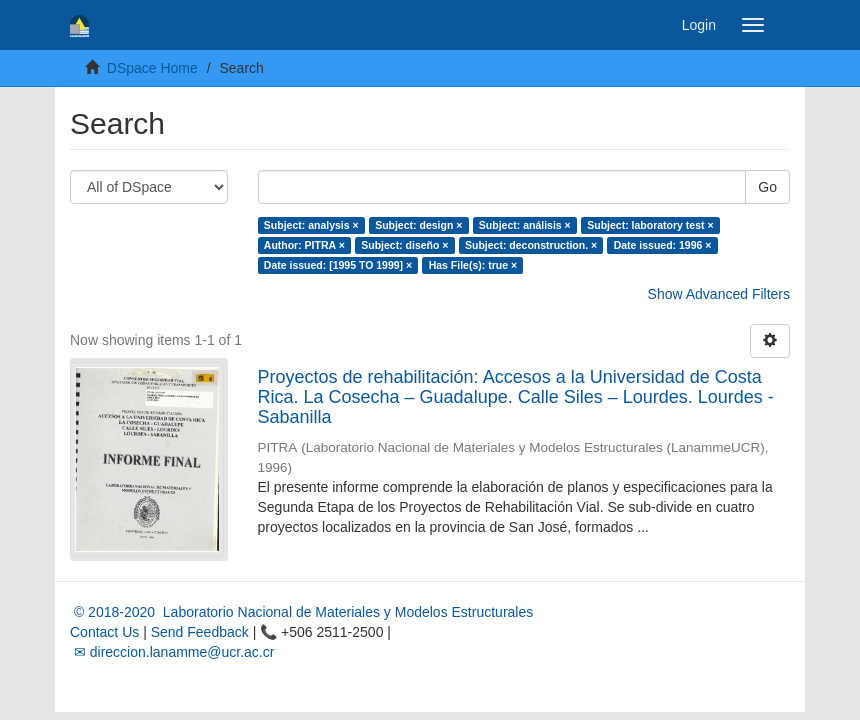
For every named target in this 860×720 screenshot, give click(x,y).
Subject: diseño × (404, 245)
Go (767, 187)
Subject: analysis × (311, 225)
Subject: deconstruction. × (531, 245)
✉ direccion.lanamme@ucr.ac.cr (172, 652)
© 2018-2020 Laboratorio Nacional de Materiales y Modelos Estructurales (301, 612)
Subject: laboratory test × (650, 225)
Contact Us (104, 632)
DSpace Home (152, 68)
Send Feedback (200, 632)
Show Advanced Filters (719, 294)
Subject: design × (418, 225)
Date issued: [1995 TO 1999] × (338, 265)
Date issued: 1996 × (663, 245)
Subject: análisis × (525, 225)
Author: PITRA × (304, 245)
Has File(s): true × (473, 265)
